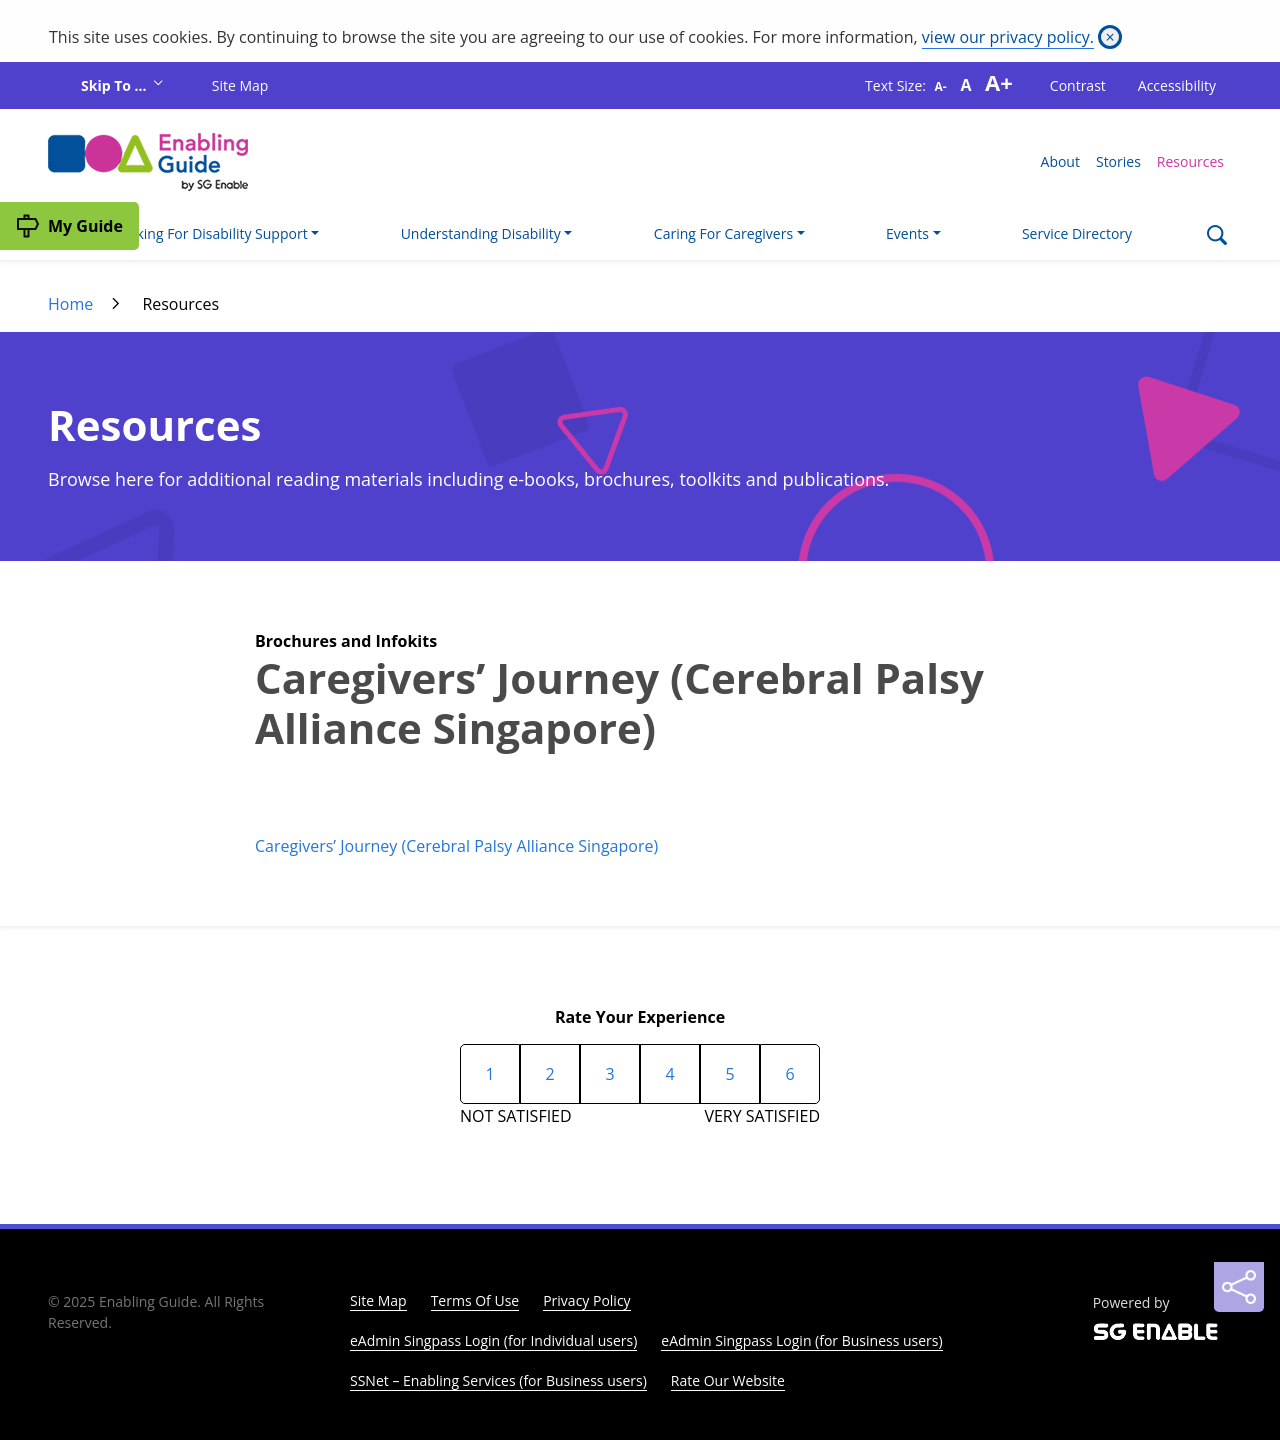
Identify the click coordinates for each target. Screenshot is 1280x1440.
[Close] (1110, 37)
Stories (1118, 161)
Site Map (240, 85)
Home (70, 304)
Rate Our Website (728, 1380)
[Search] (1216, 237)
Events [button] (907, 233)
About (1060, 161)
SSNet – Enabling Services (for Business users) (498, 1380)
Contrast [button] (1078, 85)
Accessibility (1177, 85)
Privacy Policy (586, 1300)
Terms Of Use (475, 1300)
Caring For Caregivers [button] (723, 233)
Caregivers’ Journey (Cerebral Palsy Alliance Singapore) (456, 846)
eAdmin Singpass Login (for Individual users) (493, 1340)
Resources (1190, 161)
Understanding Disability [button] (481, 233)
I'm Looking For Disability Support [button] (198, 233)
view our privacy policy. (1008, 37)
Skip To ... (115, 85)
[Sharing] (1239, 1287)
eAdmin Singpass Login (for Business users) (801, 1340)
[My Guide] (69, 226)
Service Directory (1077, 233)
